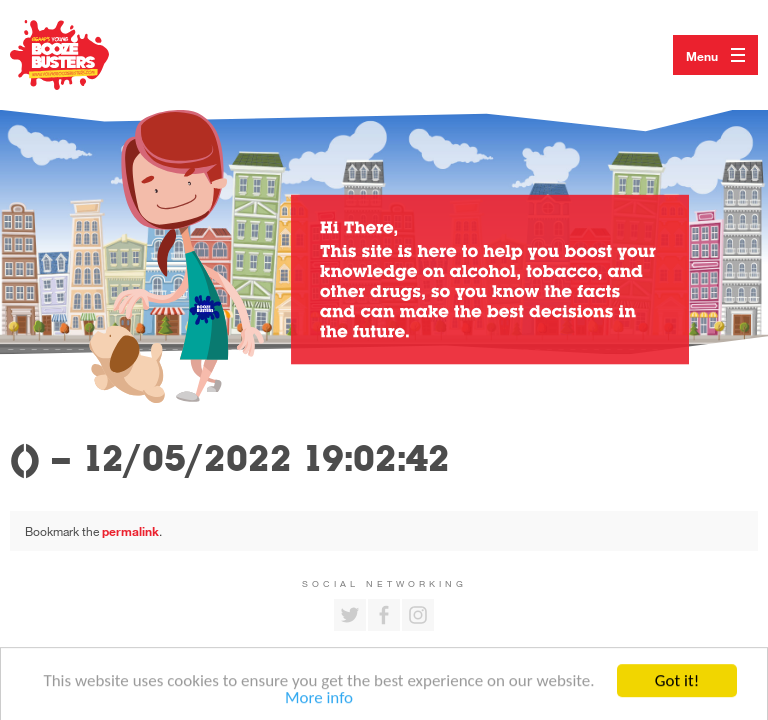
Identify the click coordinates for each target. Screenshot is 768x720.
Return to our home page (80, 55)
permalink (130, 531)
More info (319, 702)
